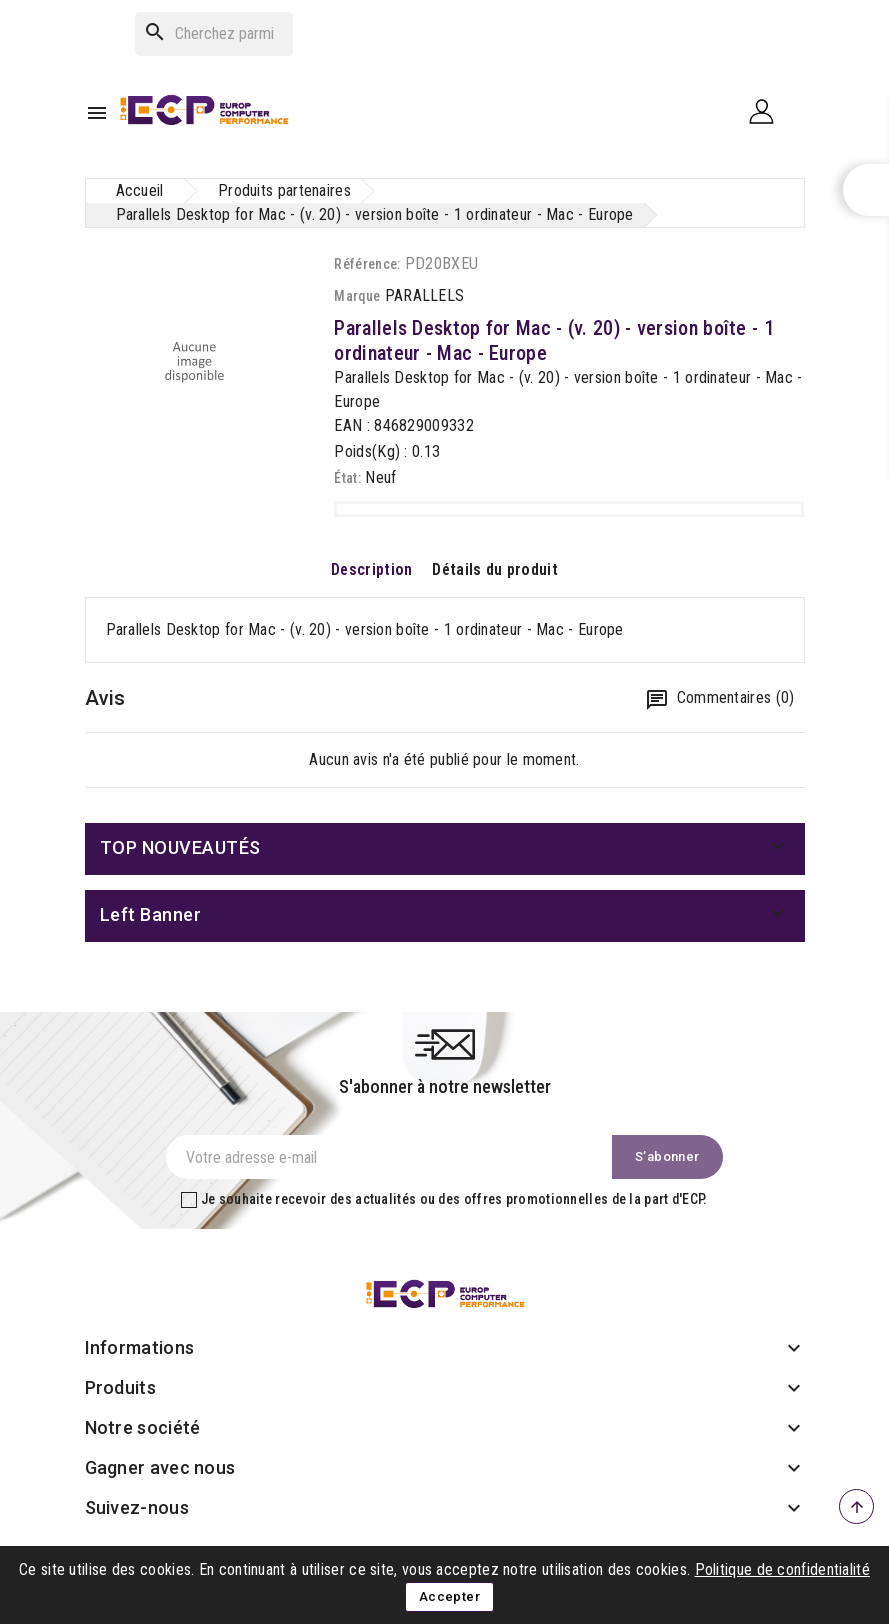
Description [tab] (371, 569)
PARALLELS (425, 295)
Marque (357, 296)
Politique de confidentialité (782, 1569)
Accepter (449, 1596)
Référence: (367, 264)
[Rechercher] (214, 34)
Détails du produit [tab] (494, 569)
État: (347, 478)
